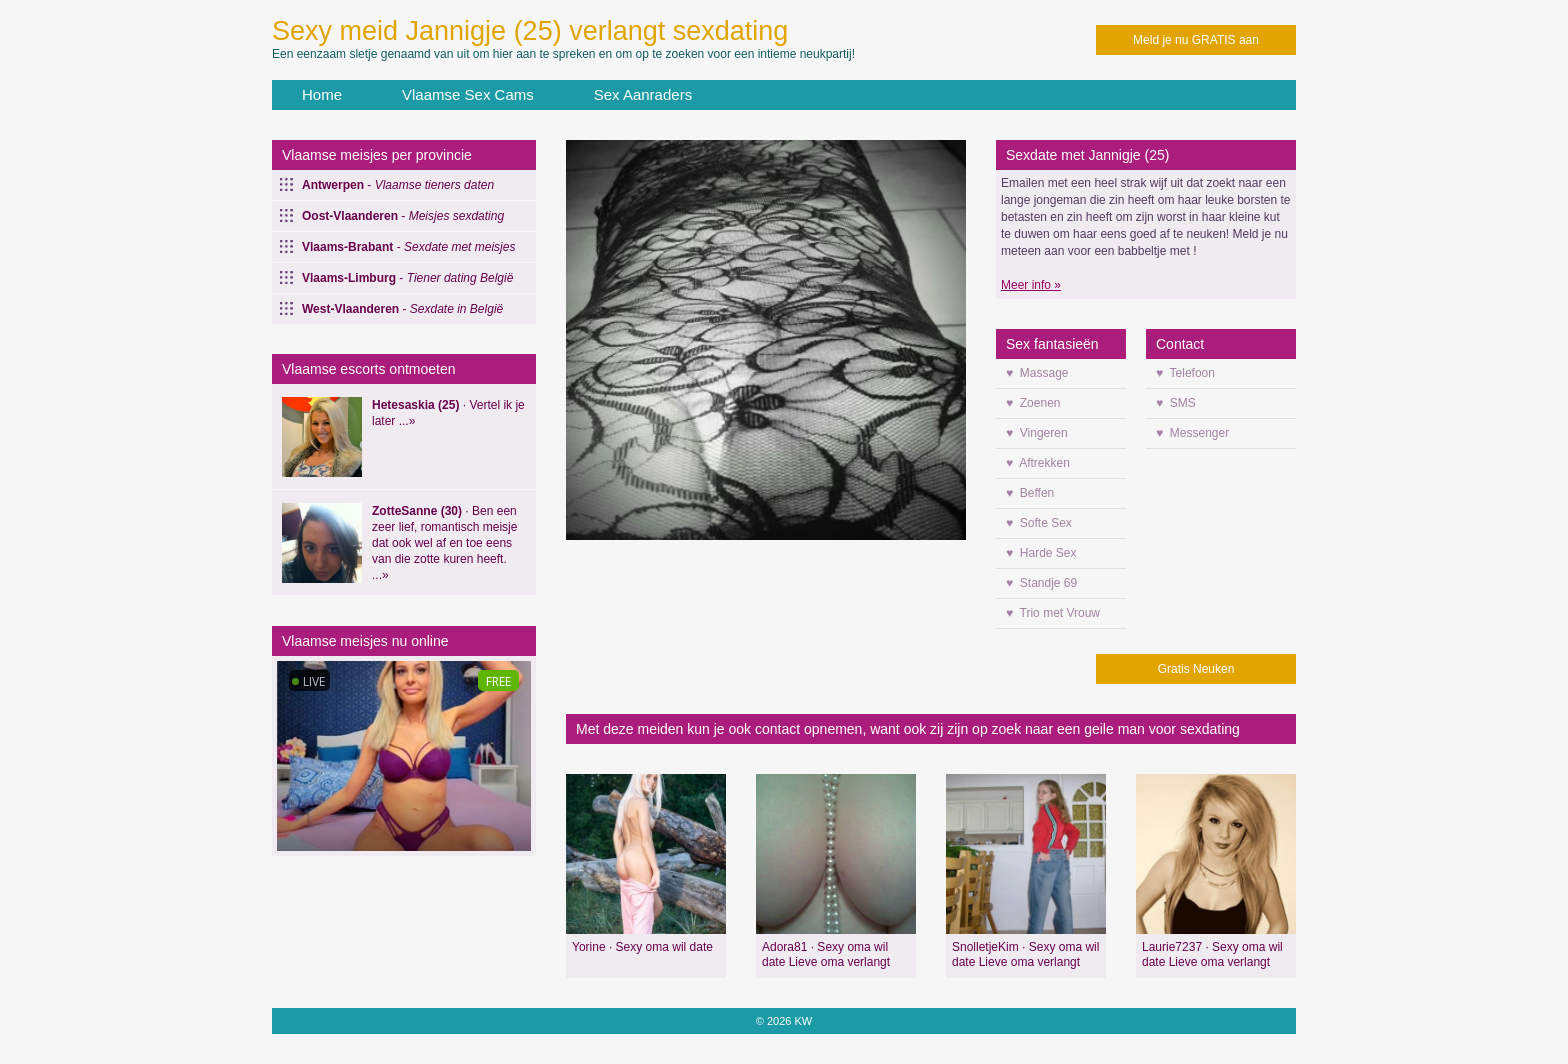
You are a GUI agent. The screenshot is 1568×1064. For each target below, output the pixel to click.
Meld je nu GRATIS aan (1196, 40)
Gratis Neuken (1196, 669)
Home (322, 94)
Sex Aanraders (643, 94)
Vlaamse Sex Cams (468, 94)
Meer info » (1031, 285)
